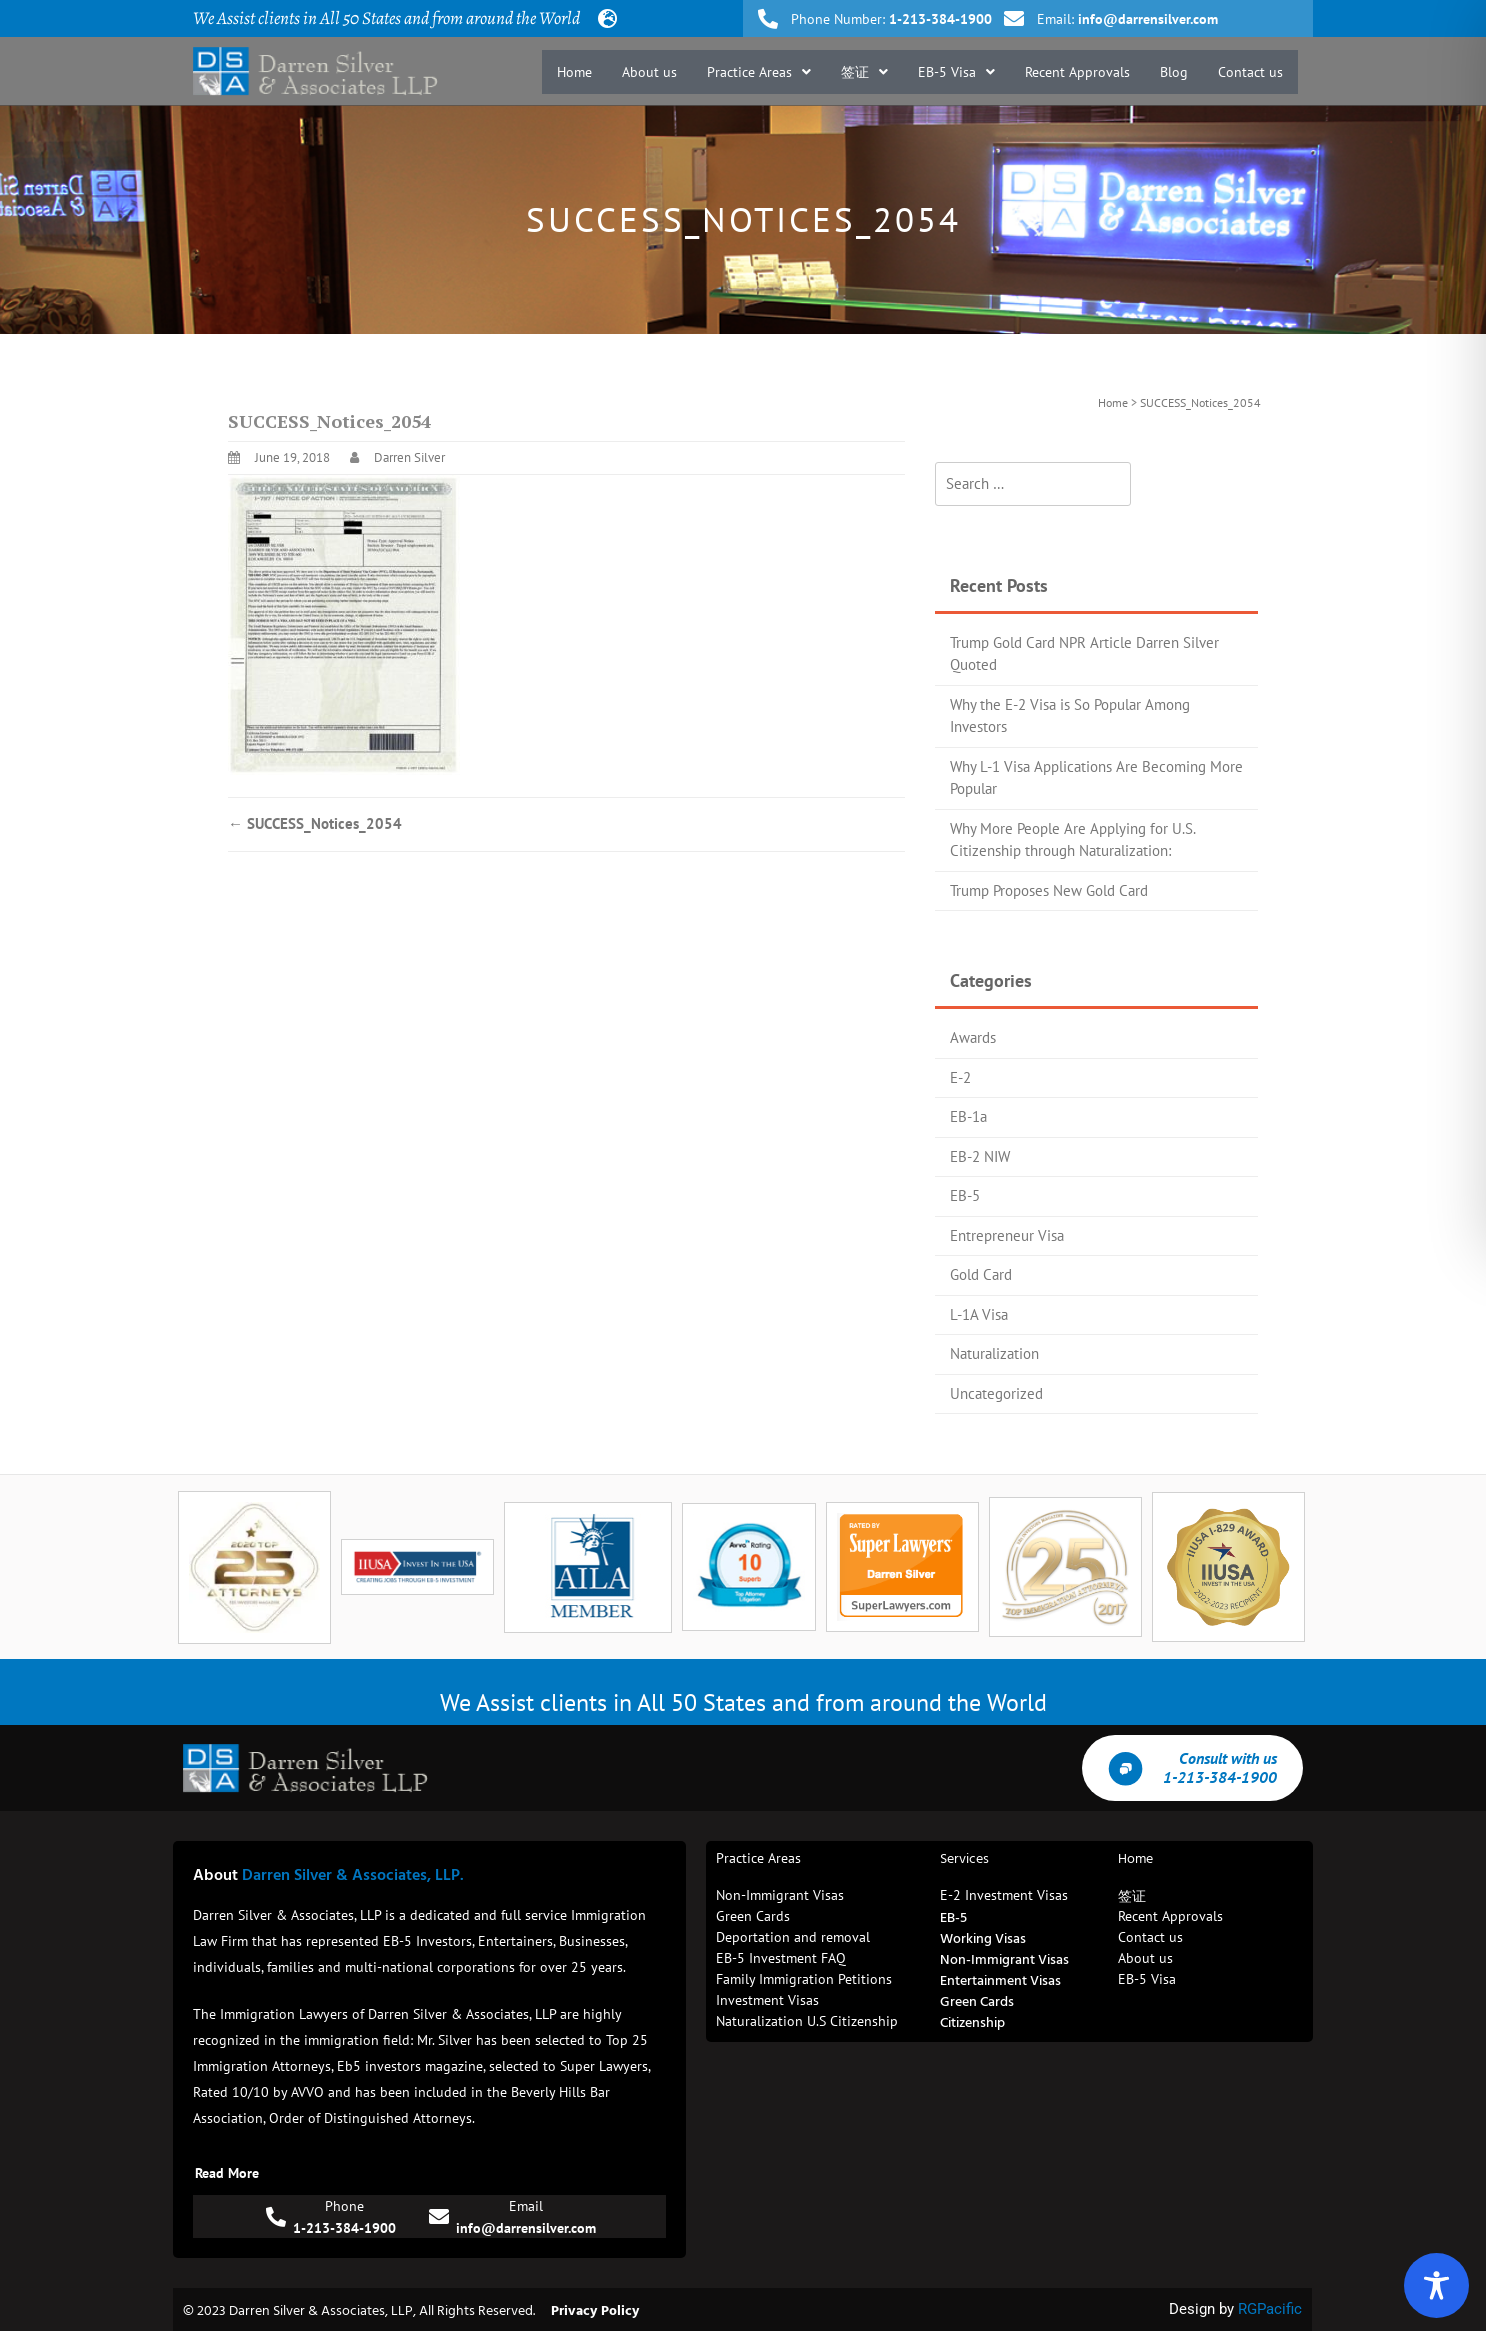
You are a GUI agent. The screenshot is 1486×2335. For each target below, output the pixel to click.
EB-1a (968, 1116)
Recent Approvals (1077, 72)
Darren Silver (409, 457)
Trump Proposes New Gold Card (1049, 890)
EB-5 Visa (956, 72)
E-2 (960, 1077)
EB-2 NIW (980, 1156)
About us (649, 72)
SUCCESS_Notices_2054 (315, 823)
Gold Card (981, 1274)
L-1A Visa (979, 1314)
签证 (864, 72)
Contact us (1250, 72)
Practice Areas (759, 72)
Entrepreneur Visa (1007, 1235)
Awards (973, 1037)
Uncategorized (996, 1393)
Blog (1174, 72)
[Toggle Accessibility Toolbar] (1436, 2285)
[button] (759, 72)
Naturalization (994, 1353)
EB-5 (965, 1195)
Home (574, 72)
